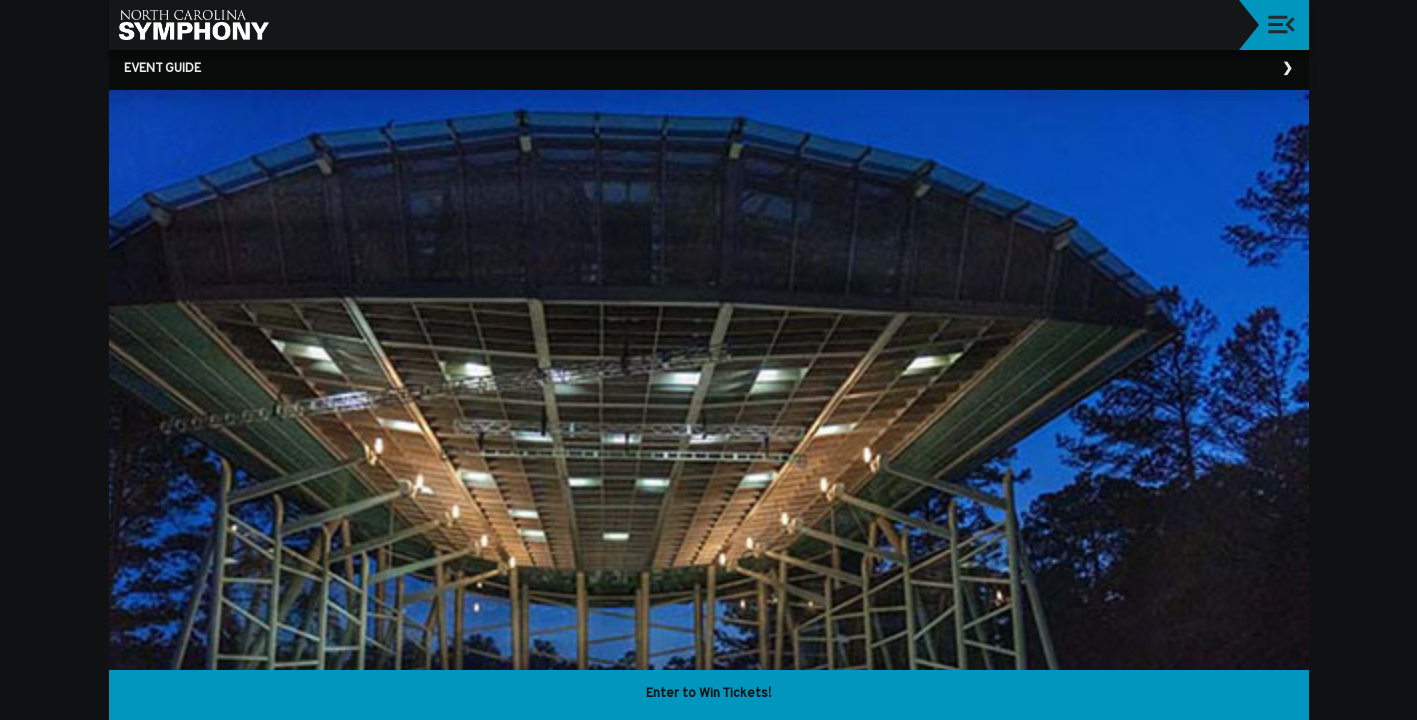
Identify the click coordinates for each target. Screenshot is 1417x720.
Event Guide (162, 69)
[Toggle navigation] (1281, 24)
